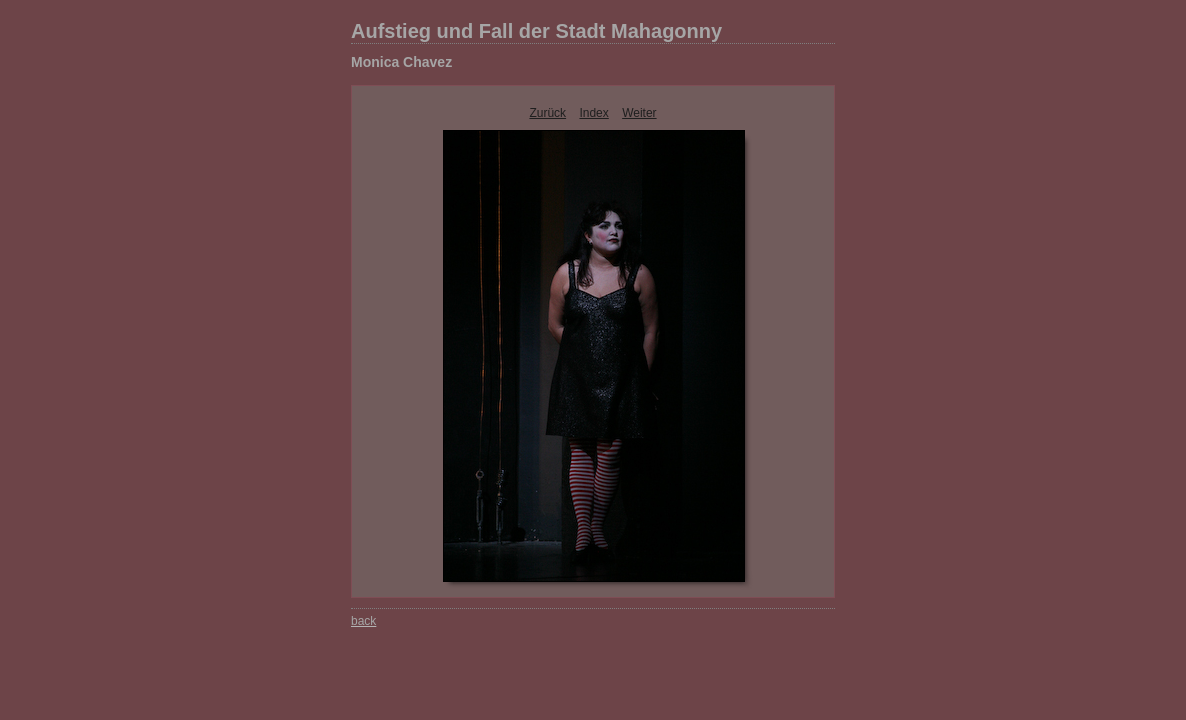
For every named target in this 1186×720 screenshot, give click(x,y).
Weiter (639, 113)
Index (593, 113)
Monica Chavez (401, 62)
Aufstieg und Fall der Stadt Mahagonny (536, 31)
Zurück (547, 113)
